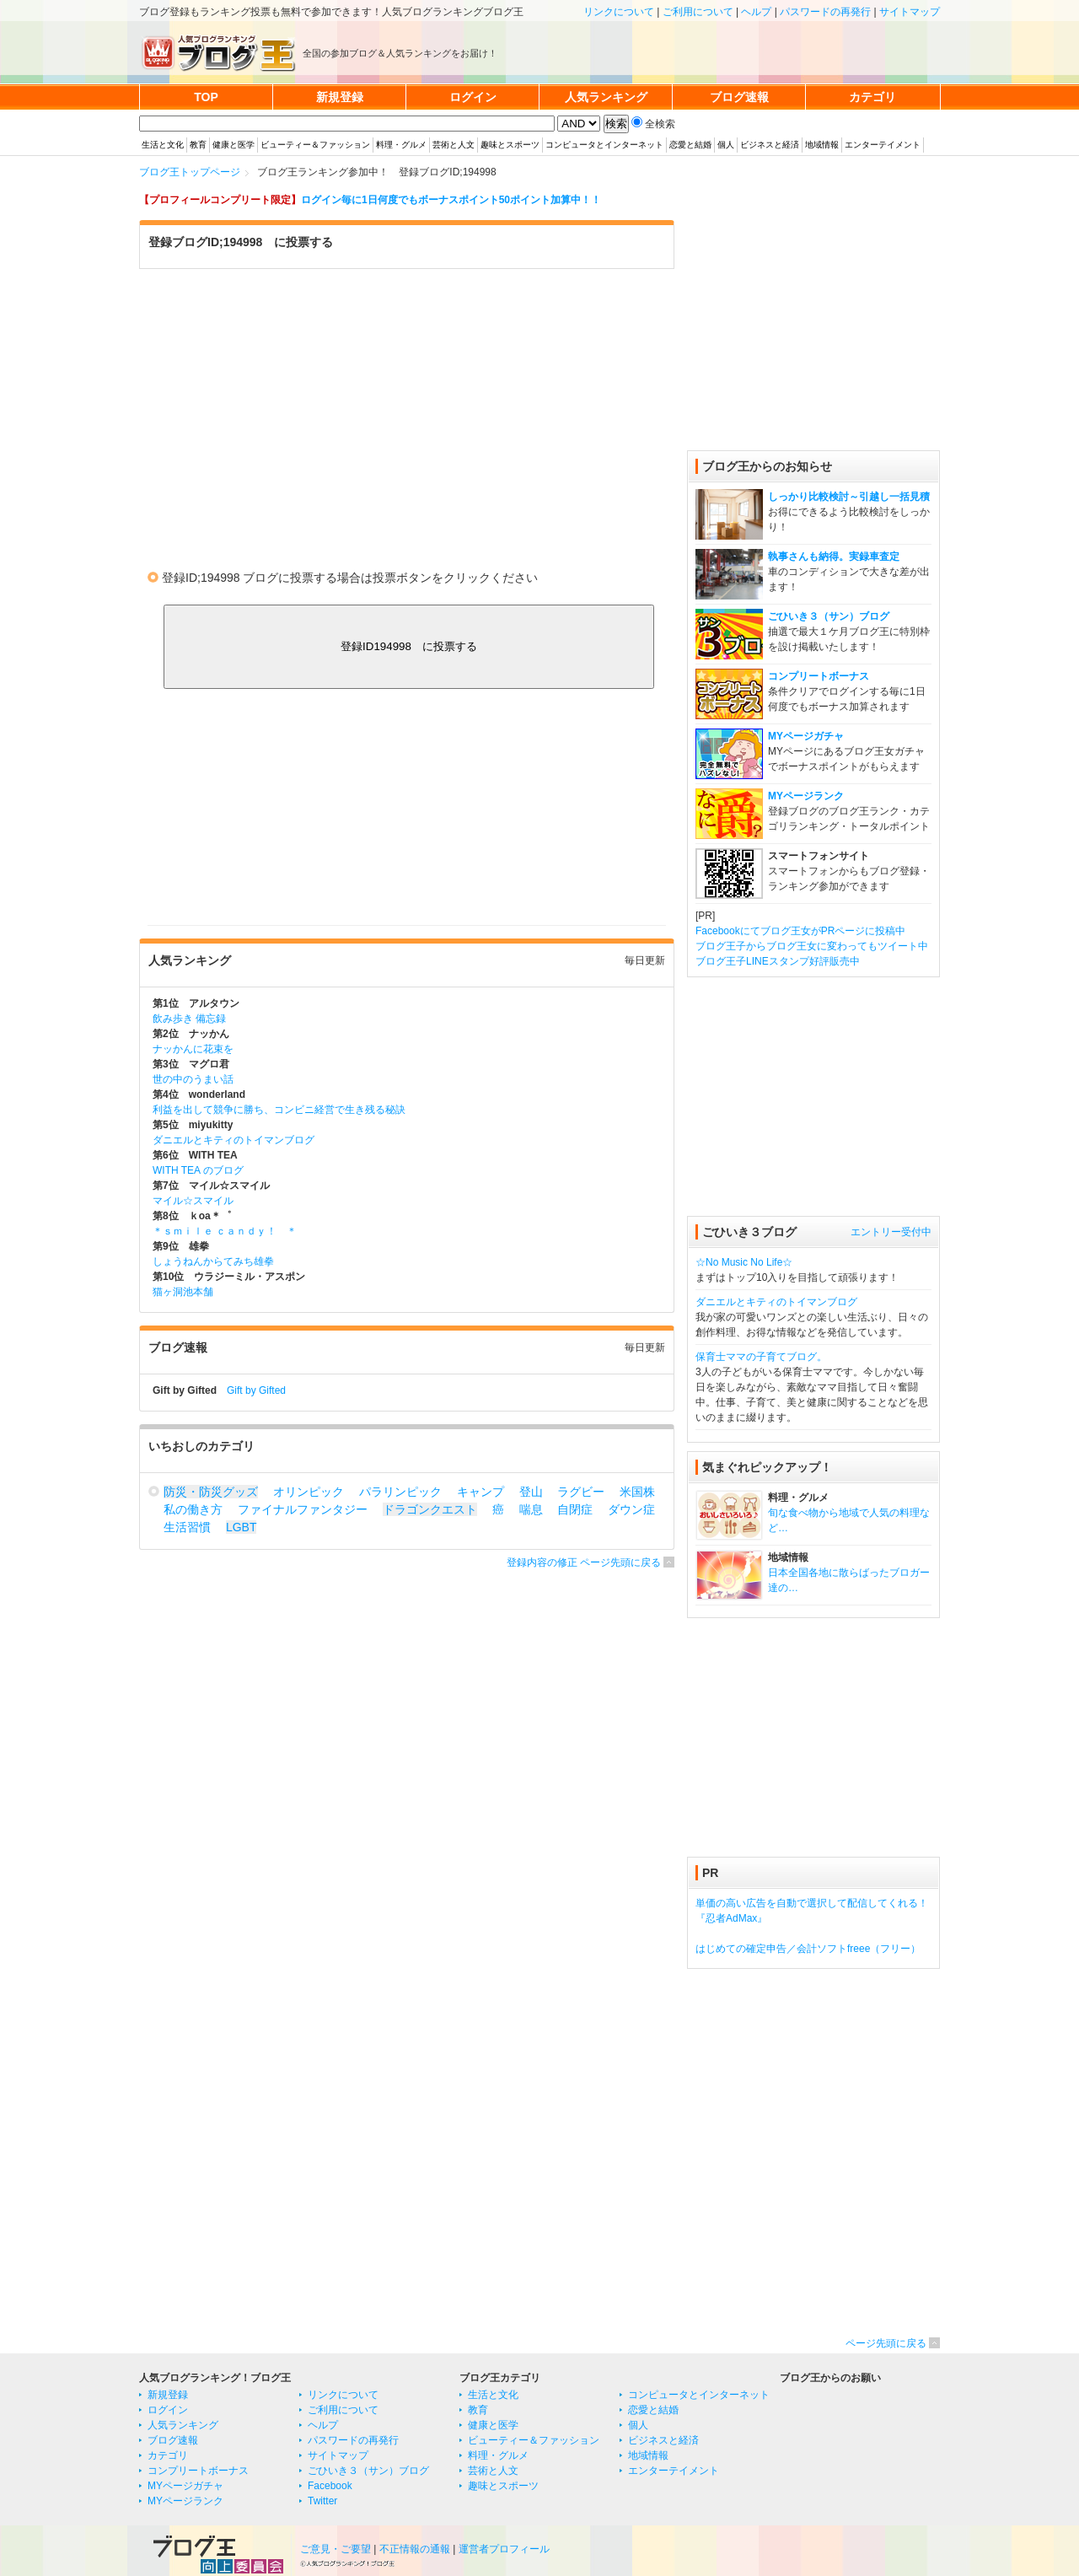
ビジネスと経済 (769, 144)
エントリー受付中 (891, 1232)
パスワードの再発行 (825, 12)
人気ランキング (183, 2425)
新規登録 (168, 2395)
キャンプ (480, 1491)
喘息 (531, 1509)
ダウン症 (631, 1509)
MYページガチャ (806, 736)
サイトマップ (909, 12)
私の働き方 (193, 1509)
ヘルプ (756, 12)
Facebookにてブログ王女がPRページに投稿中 (800, 931)
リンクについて (618, 12)
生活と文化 (163, 144)
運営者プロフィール (504, 2549)
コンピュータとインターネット (604, 144)
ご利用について (698, 12)
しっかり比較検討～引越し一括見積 (849, 497)
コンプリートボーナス (818, 676)
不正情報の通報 (414, 2549)
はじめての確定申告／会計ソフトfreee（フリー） (808, 1949)
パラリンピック (400, 1491)
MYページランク (806, 796)
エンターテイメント (883, 144)
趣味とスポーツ (510, 144)
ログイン (168, 2410)
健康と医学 (233, 144)
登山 (531, 1491)
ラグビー (580, 1491)
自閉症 (575, 1509)
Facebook (330, 2486)
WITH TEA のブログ (198, 1170)
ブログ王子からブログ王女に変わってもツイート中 (811, 946)
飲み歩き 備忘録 (189, 1018)
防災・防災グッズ (211, 1491)
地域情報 (822, 144)
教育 (198, 144)
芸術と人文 (453, 144)
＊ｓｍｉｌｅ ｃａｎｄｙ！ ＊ (225, 1231)
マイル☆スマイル (193, 1201)
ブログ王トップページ (189, 172)
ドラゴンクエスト (430, 1509)
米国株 (637, 1491)
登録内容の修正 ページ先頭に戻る (584, 1562)
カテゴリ (168, 2455)
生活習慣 (187, 1527)
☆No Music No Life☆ (743, 1262)
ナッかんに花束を (193, 1049)
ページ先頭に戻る (885, 2343)
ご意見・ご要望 (335, 2549)
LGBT (241, 1527)
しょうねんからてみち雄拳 (213, 1261)
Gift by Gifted (256, 1390)
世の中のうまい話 (193, 1079)
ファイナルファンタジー (303, 1509)
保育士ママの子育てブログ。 (761, 1357)
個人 (725, 144)
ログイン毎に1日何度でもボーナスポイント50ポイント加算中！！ (451, 200)
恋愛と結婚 (690, 144)
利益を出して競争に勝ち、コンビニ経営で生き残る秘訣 (279, 1110)
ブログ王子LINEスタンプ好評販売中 (777, 961)
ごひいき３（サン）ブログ (828, 616)
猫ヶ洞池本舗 (183, 1292)
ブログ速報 (173, 2440)
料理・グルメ (401, 144)
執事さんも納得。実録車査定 (833, 556)
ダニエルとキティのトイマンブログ (233, 1140)
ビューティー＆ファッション (315, 144)
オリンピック (308, 1491)
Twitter (322, 2501)
